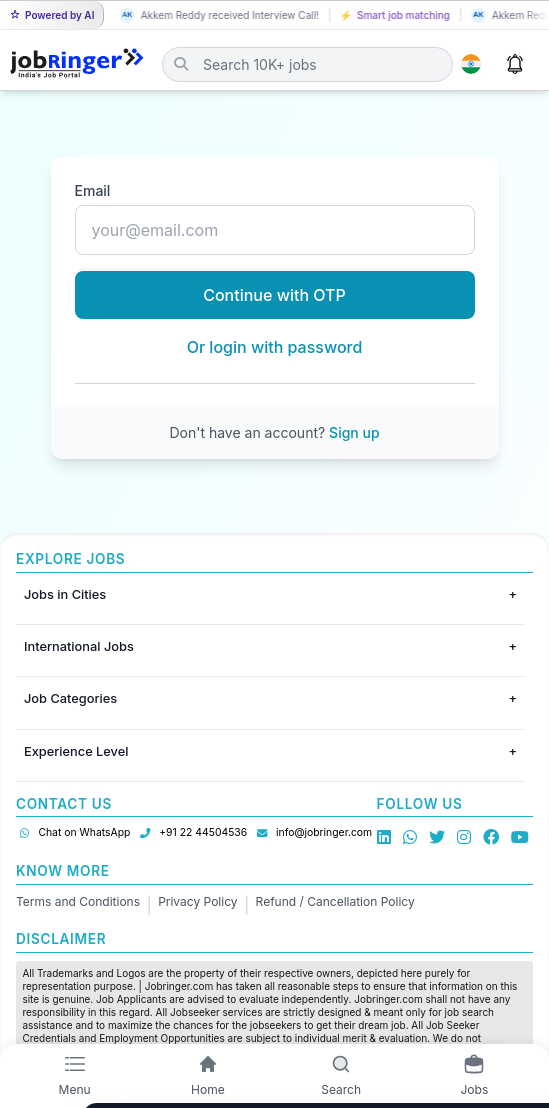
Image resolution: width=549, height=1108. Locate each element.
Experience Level (76, 751)
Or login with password (275, 347)
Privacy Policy (197, 901)
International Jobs (79, 646)
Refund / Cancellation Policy (335, 901)
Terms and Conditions (78, 901)
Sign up (354, 432)
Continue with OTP (274, 295)
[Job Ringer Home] (77, 64)
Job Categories (70, 698)
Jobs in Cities (65, 594)
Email (93, 190)
